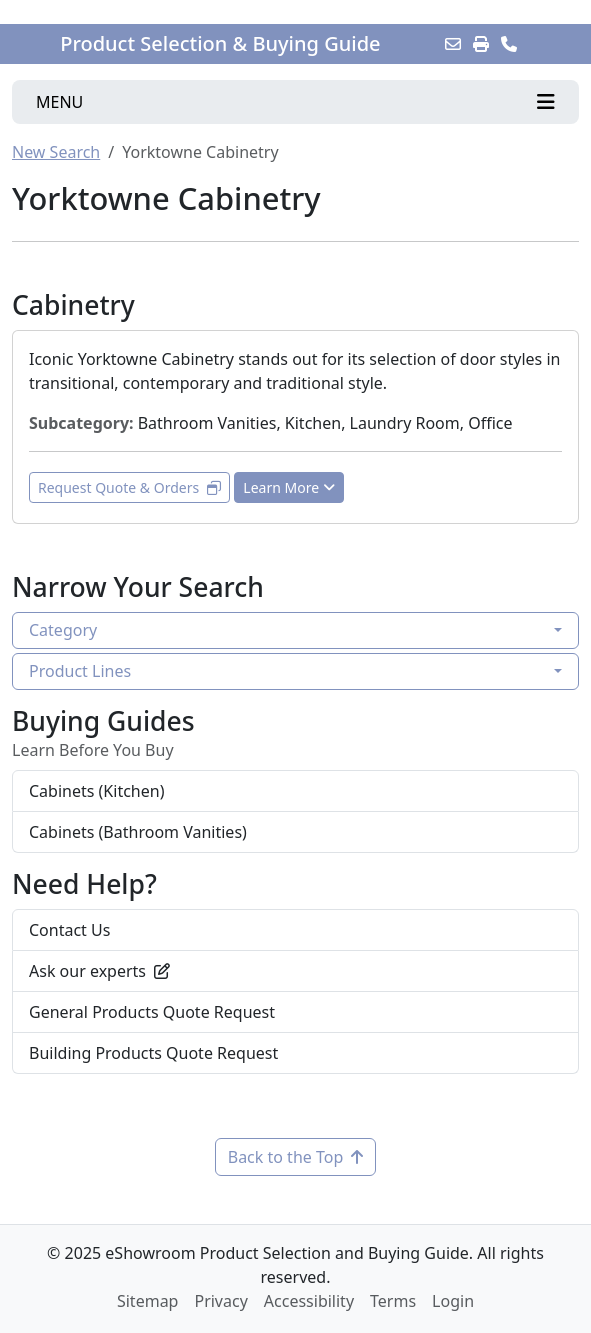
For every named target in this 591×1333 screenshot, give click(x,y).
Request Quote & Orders (129, 487)
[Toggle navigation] (295, 102)
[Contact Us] (509, 44)
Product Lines (80, 671)
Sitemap (148, 1301)
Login (453, 1301)
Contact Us (69, 930)
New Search (56, 152)
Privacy (220, 1301)
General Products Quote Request (152, 1012)
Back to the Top (296, 1157)
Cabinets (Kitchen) (96, 791)
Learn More (289, 487)
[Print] (481, 44)
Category (63, 630)
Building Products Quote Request (153, 1053)
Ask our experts (99, 971)
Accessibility (309, 1301)
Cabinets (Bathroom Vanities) (138, 832)
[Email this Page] (453, 44)
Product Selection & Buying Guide (220, 44)
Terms (393, 1301)
